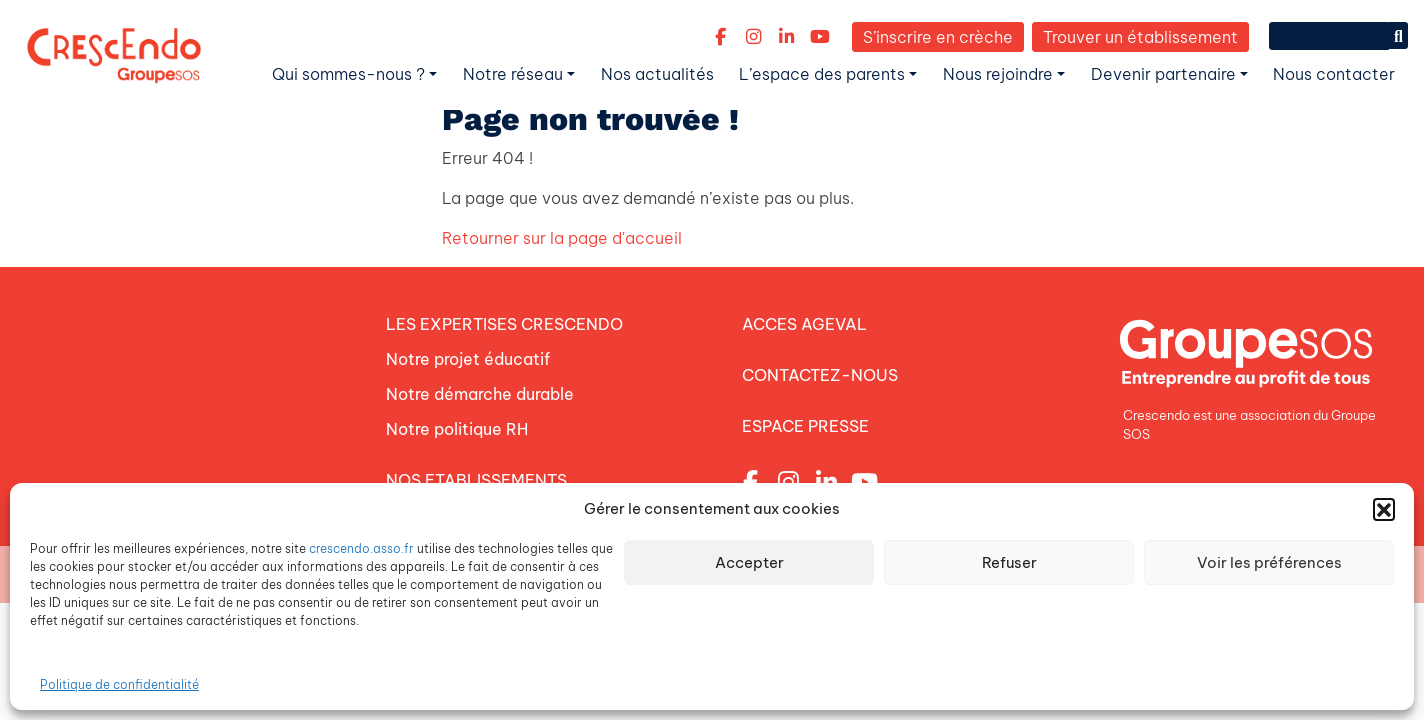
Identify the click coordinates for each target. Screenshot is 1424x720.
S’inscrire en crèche (938, 37)
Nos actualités (657, 74)
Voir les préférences (1269, 562)
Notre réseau (513, 74)
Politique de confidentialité (119, 684)
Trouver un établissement (1140, 37)
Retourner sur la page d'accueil (562, 238)
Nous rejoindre (998, 74)
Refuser (1009, 562)
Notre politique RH (457, 425)
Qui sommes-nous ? (348, 74)
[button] (1384, 509)
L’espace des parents (822, 74)
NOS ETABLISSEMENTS (476, 475)
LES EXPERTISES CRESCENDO (504, 323)
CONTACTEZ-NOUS (820, 373)
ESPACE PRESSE (805, 423)
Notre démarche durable (480, 391)
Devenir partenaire (1163, 74)
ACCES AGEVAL (804, 323)
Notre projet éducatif (468, 357)
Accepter (749, 562)
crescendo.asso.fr (361, 548)
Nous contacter (1334, 74)
